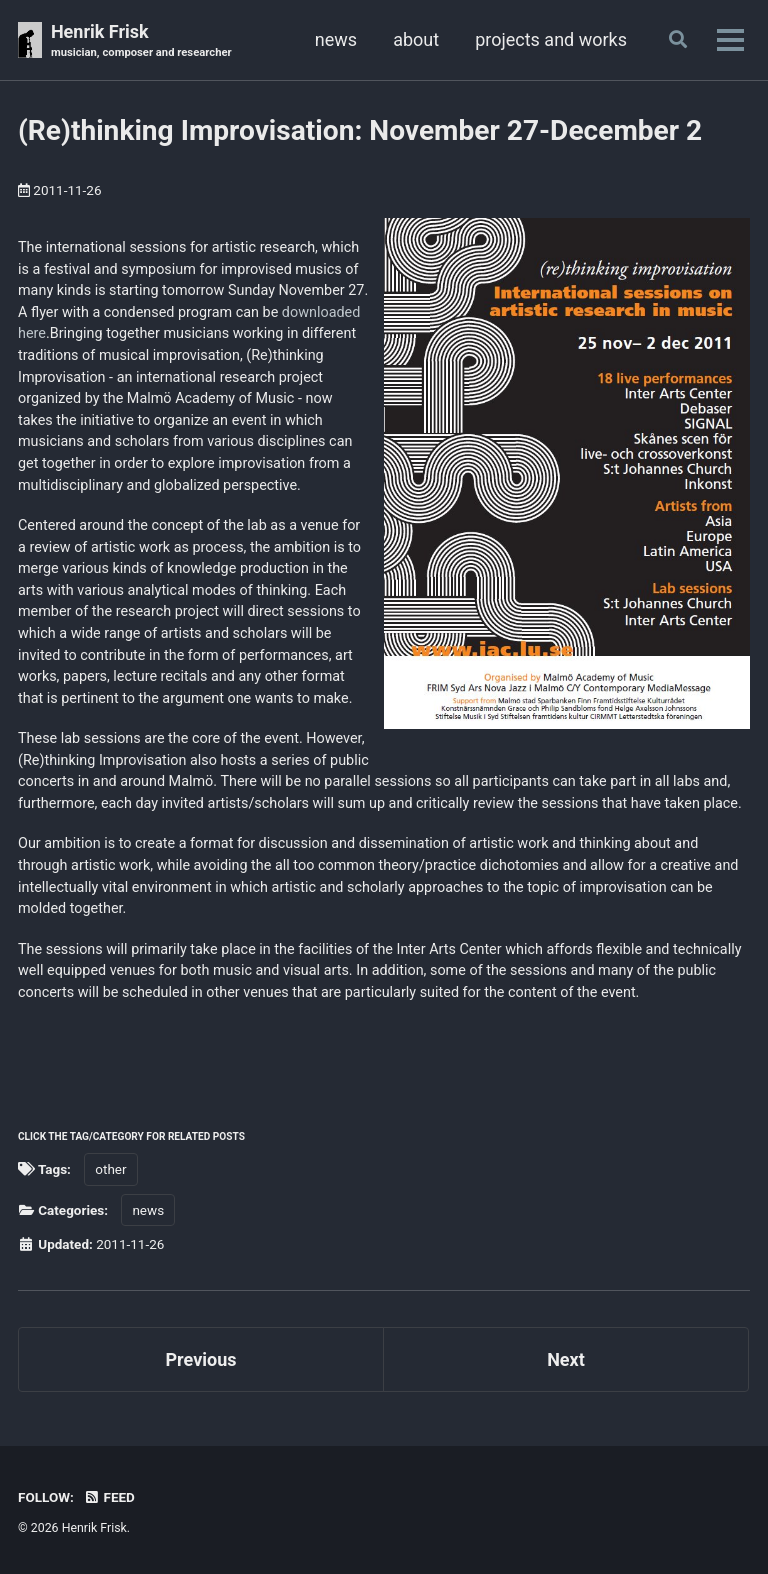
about (416, 39)
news (336, 39)
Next (566, 1359)
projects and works (551, 39)
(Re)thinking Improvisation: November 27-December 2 (360, 130)
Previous (201, 1359)
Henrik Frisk (141, 41)
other (110, 1169)
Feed (109, 1497)
